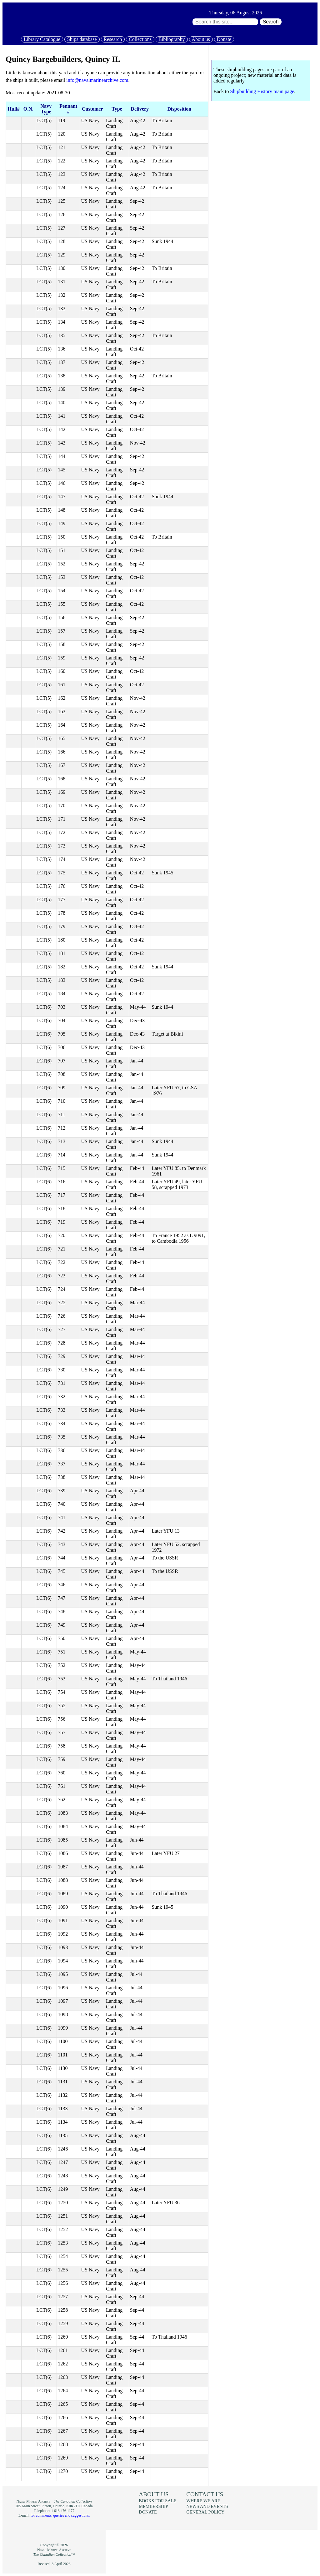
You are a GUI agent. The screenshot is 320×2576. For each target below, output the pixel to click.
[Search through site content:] (225, 22)
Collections (140, 39)
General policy (205, 2511)
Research (113, 39)
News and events (207, 2506)
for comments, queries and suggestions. (60, 2515)
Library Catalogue (42, 39)
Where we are (203, 2500)
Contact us (204, 2494)
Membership (153, 2506)
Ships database (82, 39)
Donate (224, 39)
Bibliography (171, 39)
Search (271, 21)
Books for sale (157, 2500)
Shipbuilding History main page (262, 91)
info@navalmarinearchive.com (97, 80)
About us (201, 39)
